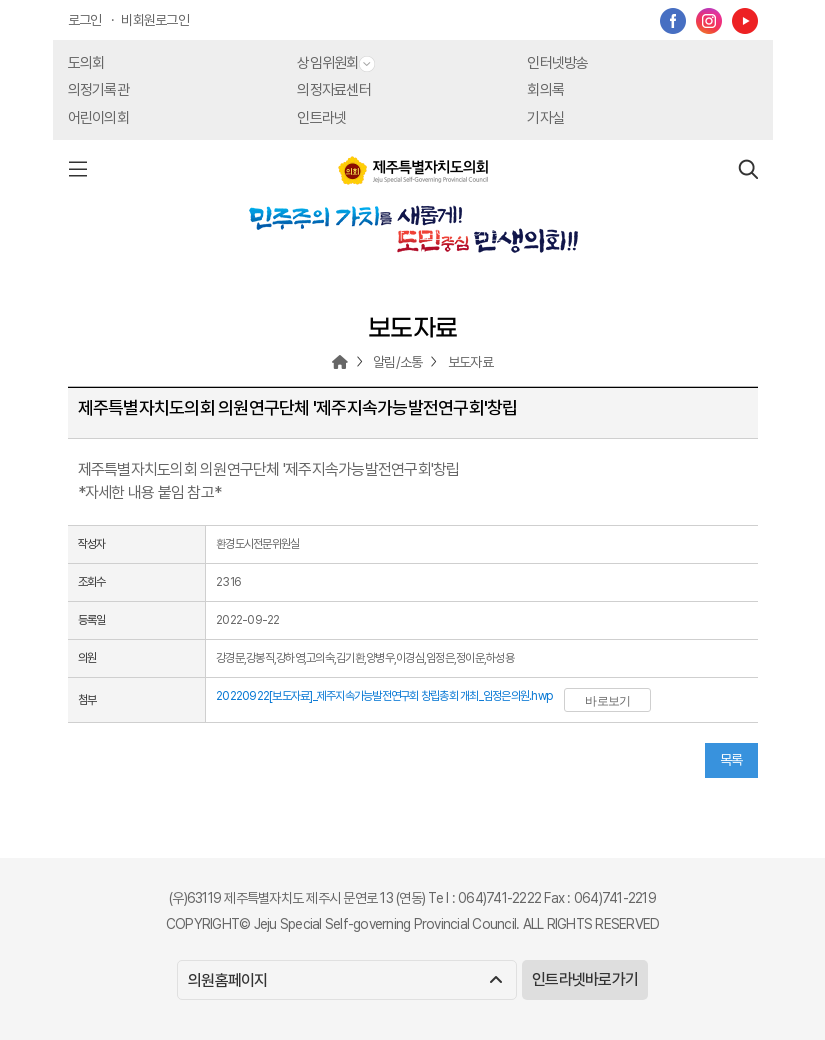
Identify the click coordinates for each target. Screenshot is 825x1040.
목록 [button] (731, 760)
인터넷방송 (557, 63)
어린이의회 (98, 118)
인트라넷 (321, 118)
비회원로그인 (155, 20)
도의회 (86, 63)
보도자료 (470, 362)
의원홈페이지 (344, 980)
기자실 (545, 118)
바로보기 (607, 701)
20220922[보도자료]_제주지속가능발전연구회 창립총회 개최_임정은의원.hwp (384, 696)
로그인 (85, 20)
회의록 (545, 90)
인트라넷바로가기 (585, 979)
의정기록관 (98, 90)
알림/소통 (397, 362)
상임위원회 (335, 63)
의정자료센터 (334, 90)
